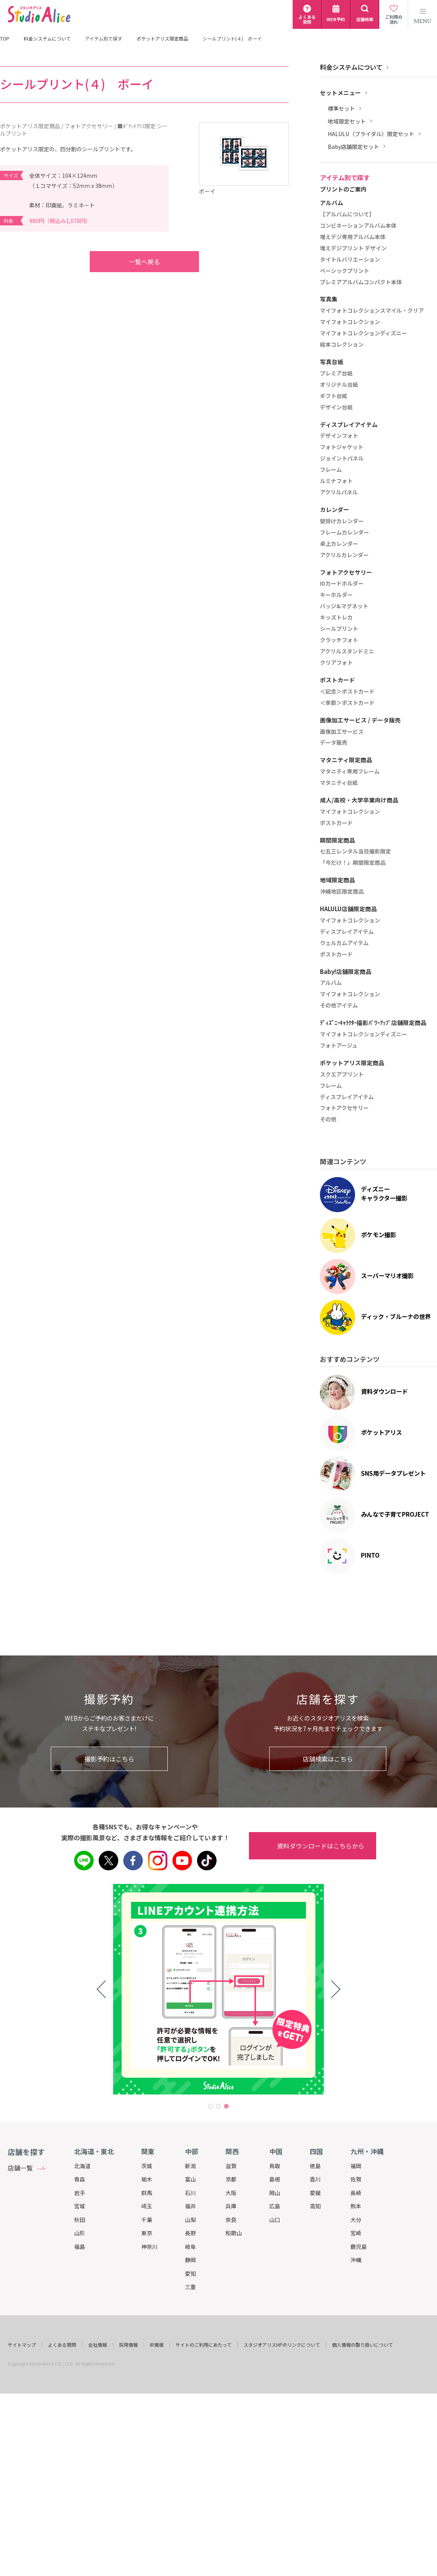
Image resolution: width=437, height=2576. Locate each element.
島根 (274, 2179)
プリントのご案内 (343, 189)
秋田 (79, 2220)
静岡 (190, 2260)
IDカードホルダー (342, 583)
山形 (79, 2233)
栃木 (146, 2179)
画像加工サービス (342, 732)
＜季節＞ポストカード (347, 703)
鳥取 (274, 2166)
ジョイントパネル (342, 458)
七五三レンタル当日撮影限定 (355, 851)
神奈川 (149, 2246)
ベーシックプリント (344, 271)
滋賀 (231, 2166)
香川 (315, 2179)
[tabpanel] (218, 1989)
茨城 (146, 2166)
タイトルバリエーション (350, 259)
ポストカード (336, 823)
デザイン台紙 (336, 407)
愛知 (190, 2273)
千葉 (146, 2220)
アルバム (331, 983)
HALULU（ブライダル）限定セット (371, 134)
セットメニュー (340, 93)
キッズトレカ (336, 617)
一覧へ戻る (129, 261)
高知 (315, 2206)
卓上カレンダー (339, 544)
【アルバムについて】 (347, 214)
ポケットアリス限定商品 (162, 38)
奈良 (231, 2220)
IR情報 (156, 2344)
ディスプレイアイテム (347, 932)
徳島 (315, 2166)
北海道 (82, 2166)
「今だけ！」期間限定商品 (352, 863)
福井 (190, 2206)
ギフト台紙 (333, 396)
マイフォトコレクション (350, 322)
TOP (4, 38)
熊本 (355, 2206)
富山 (190, 2179)
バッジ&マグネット (344, 606)
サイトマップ (22, 2344)
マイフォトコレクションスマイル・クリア (372, 310)
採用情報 (128, 2344)
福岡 (355, 2166)
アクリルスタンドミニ (347, 651)
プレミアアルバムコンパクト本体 (361, 282)
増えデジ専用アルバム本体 (352, 237)
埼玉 (146, 2206)
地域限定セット (347, 121)
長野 (190, 2233)
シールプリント (339, 629)
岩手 (79, 2193)
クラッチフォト (339, 640)
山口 (274, 2220)
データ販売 (333, 742)
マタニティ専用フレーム (350, 771)
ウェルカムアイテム (344, 943)
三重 (190, 2287)
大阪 (231, 2193)
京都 (231, 2179)
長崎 (355, 2193)
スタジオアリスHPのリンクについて (281, 2344)
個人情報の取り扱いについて (362, 2344)
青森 (79, 2179)
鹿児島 (358, 2246)
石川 (190, 2193)
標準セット (341, 108)
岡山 (274, 2193)
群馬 (146, 2193)
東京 (146, 2233)
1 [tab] (210, 2106)
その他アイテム (339, 1005)
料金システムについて (47, 38)
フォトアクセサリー (344, 1108)
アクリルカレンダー (344, 555)
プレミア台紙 (336, 373)
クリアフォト (336, 663)
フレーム (331, 470)
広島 (274, 2206)
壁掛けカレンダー (342, 521)
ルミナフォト (336, 481)
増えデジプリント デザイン (353, 248)
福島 (79, 2246)
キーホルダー (336, 595)
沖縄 (355, 2260)
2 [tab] (218, 2106)
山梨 (190, 2220)
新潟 (190, 2166)
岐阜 (190, 2246)
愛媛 (315, 2193)
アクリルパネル (339, 492)
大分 (355, 2220)
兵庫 (231, 2206)
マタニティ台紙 (339, 783)
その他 (328, 1119)
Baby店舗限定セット (353, 146)
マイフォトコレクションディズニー (363, 333)
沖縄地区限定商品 (342, 891)
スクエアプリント (342, 1074)
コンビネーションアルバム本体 (358, 225)
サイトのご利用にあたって (203, 2344)
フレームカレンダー (344, 532)
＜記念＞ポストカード (347, 691)
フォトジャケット (341, 447)
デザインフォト (339, 436)
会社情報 (97, 2344)
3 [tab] (226, 2106)
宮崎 (355, 2233)
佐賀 (355, 2179)
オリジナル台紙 (339, 385)
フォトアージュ (338, 1045)
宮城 (79, 2206)
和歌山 (234, 2233)
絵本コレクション (342, 344)
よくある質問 (62, 2344)
